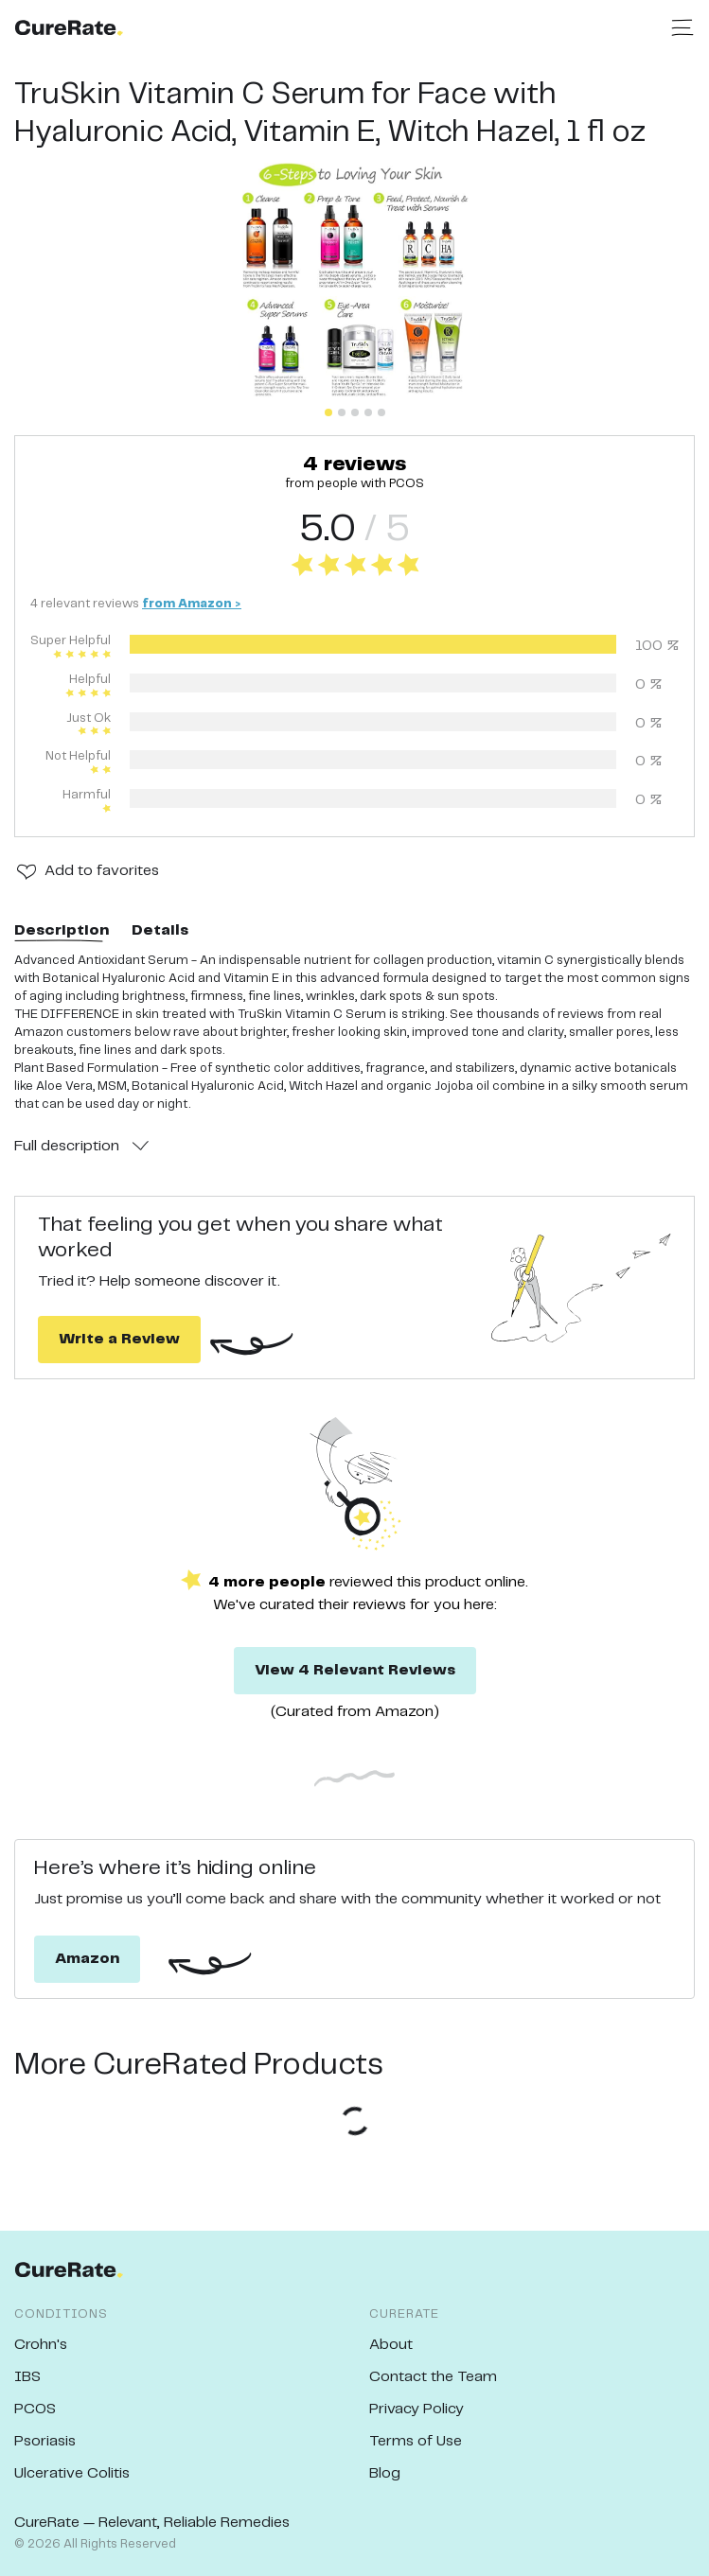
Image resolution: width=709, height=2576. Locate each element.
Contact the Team (433, 2377)
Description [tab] (61, 930)
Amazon (87, 1959)
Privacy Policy (416, 2409)
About (391, 2345)
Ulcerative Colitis (72, 2473)
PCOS (35, 2409)
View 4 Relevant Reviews (355, 1670)
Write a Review (119, 1339)
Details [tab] (160, 930)
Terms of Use (415, 2441)
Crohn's (40, 2345)
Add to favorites (101, 871)
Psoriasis (45, 2441)
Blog (384, 2473)
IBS (27, 2377)
